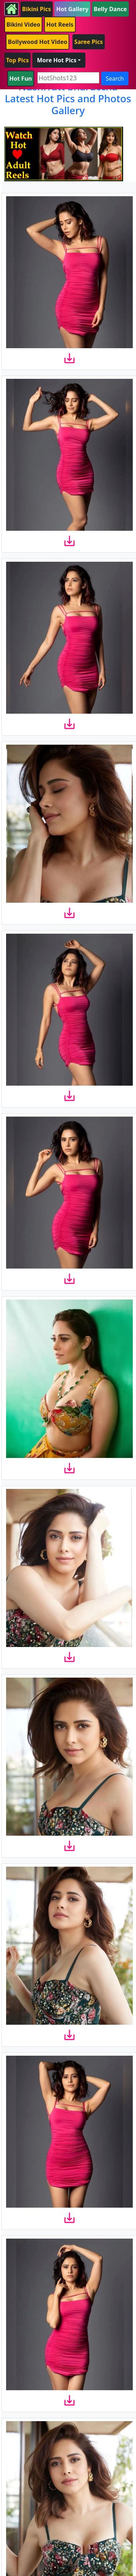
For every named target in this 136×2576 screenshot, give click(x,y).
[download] (69, 358)
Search (115, 78)
